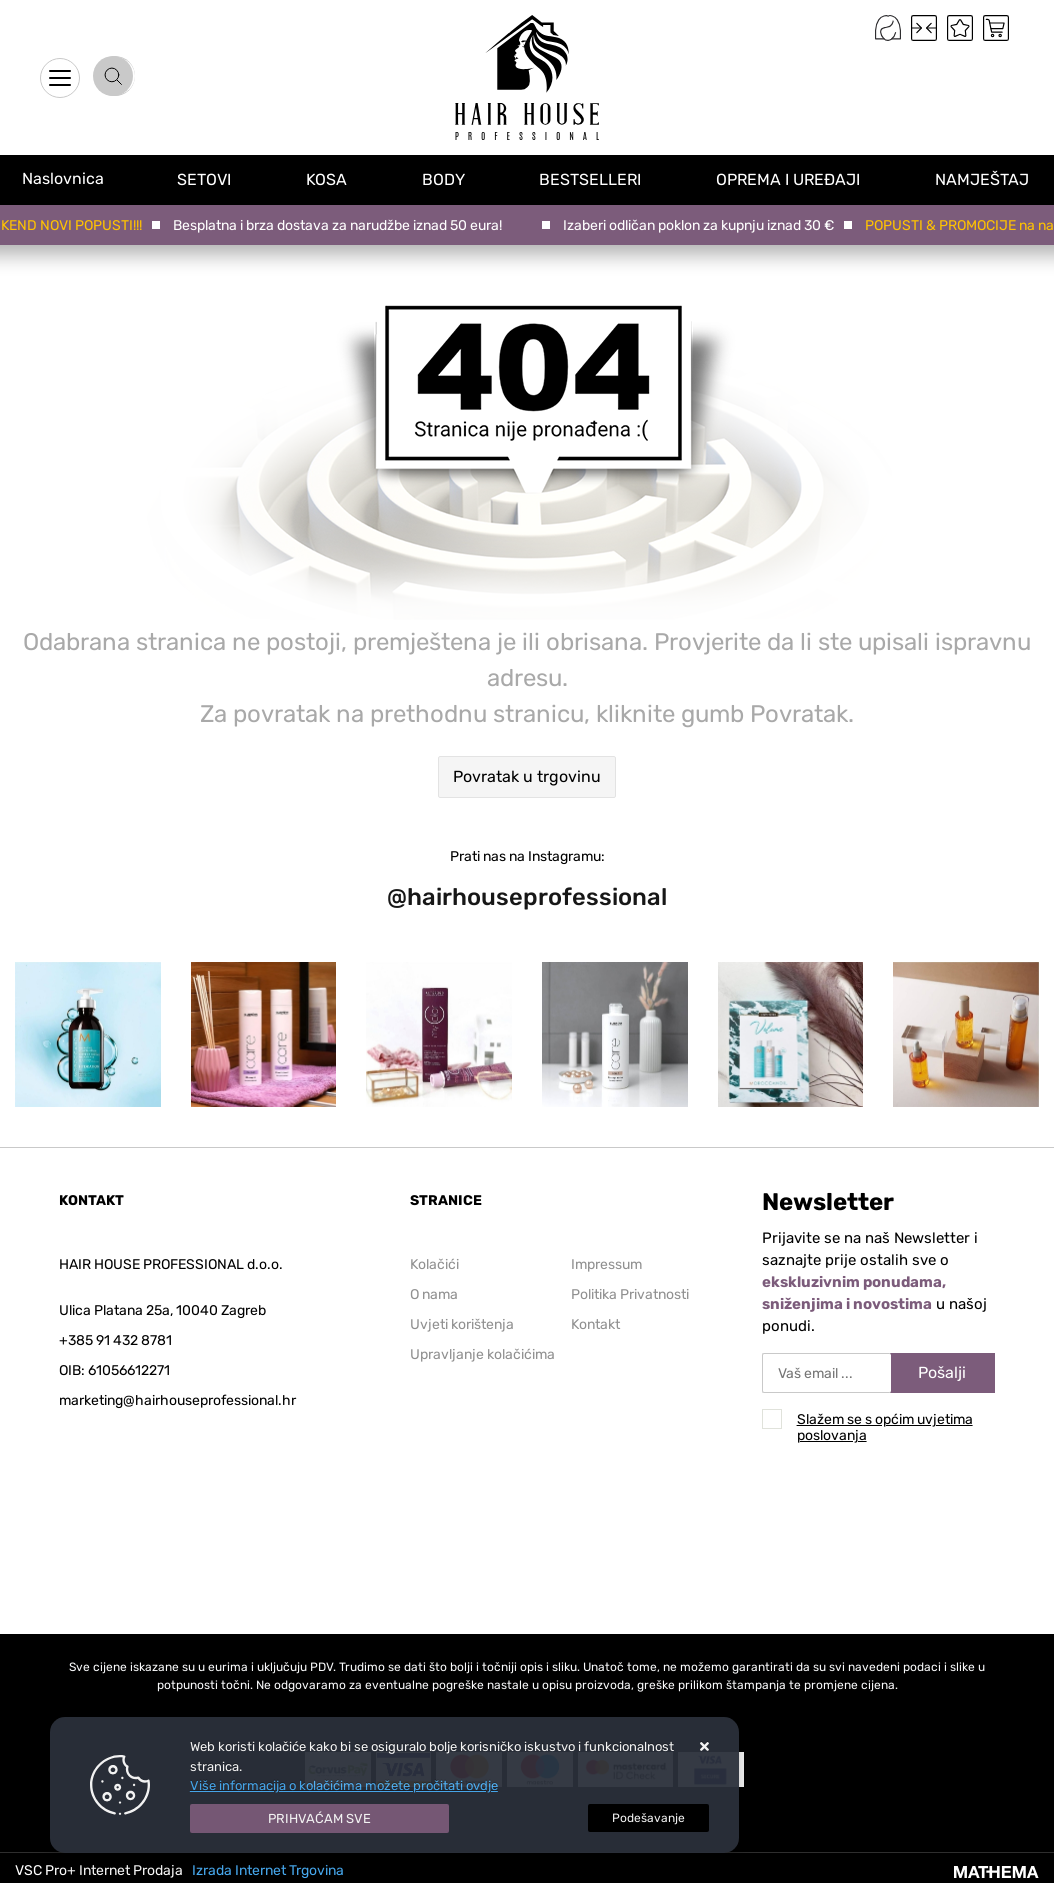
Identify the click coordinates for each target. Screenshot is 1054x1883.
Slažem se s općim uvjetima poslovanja (885, 1427)
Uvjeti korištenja (462, 1324)
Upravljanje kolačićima (482, 1354)
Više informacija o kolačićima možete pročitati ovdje (344, 1785)
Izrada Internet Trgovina (268, 1870)
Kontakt (595, 1324)
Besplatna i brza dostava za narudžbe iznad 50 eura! (340, 225)
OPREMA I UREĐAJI (791, 178)
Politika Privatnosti (630, 1294)
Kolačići (434, 1264)
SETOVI (206, 178)
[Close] (320, 1819)
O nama (434, 1294)
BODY (445, 178)
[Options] (648, 1818)
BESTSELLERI (593, 178)
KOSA (328, 178)
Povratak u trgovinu (527, 776)
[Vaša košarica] (996, 28)
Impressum (606, 1264)
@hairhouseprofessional (527, 897)
